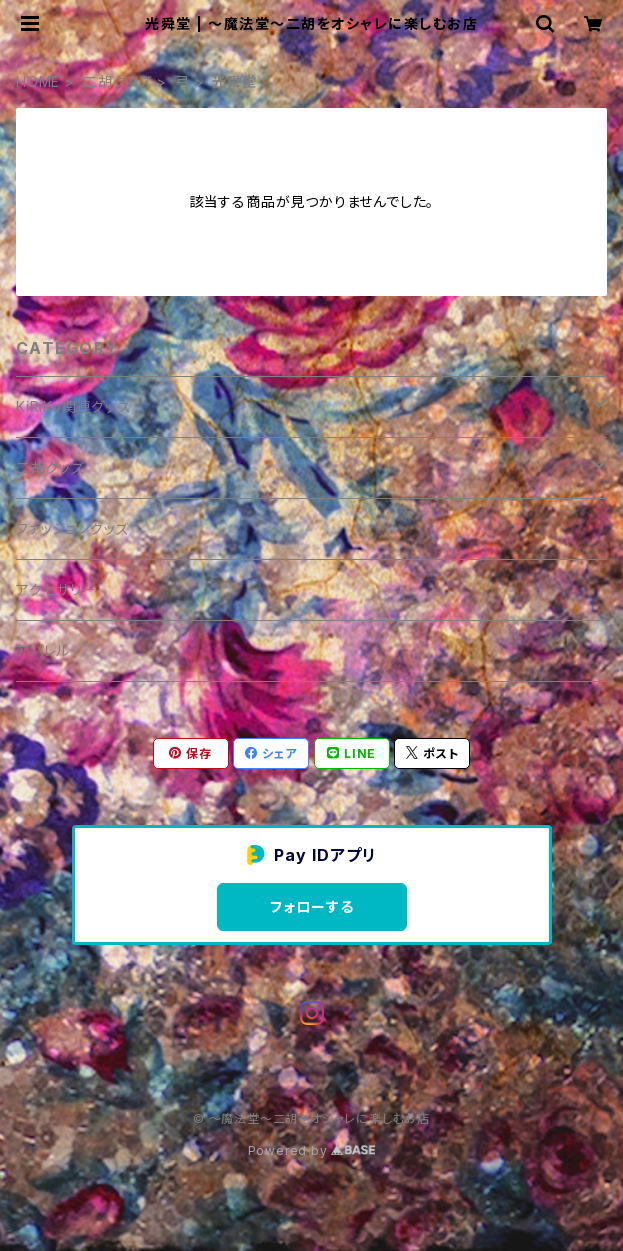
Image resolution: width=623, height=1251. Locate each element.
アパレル (43, 650)
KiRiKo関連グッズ (73, 406)
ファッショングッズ (72, 528)
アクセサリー (56, 589)
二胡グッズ (117, 81)
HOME (38, 81)
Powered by (312, 1150)
